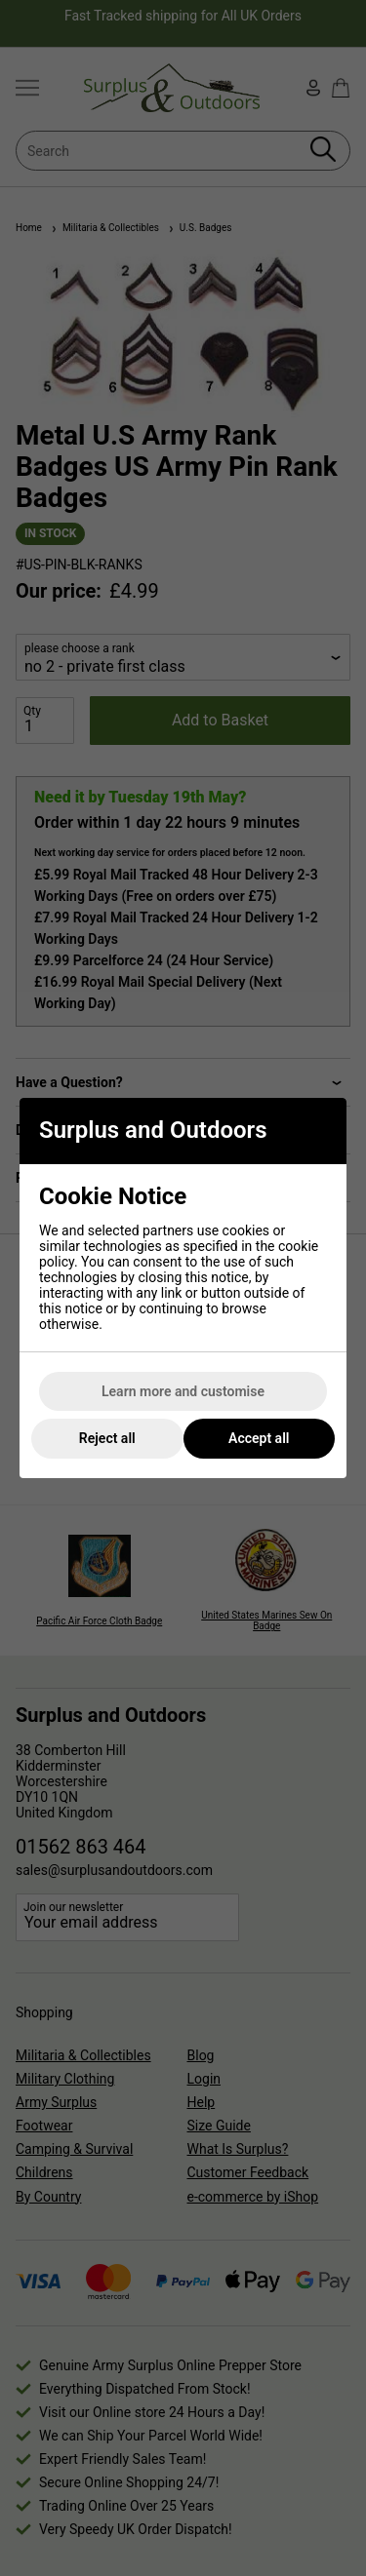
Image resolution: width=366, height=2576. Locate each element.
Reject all (107, 1438)
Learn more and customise (183, 1391)
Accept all (258, 1438)
